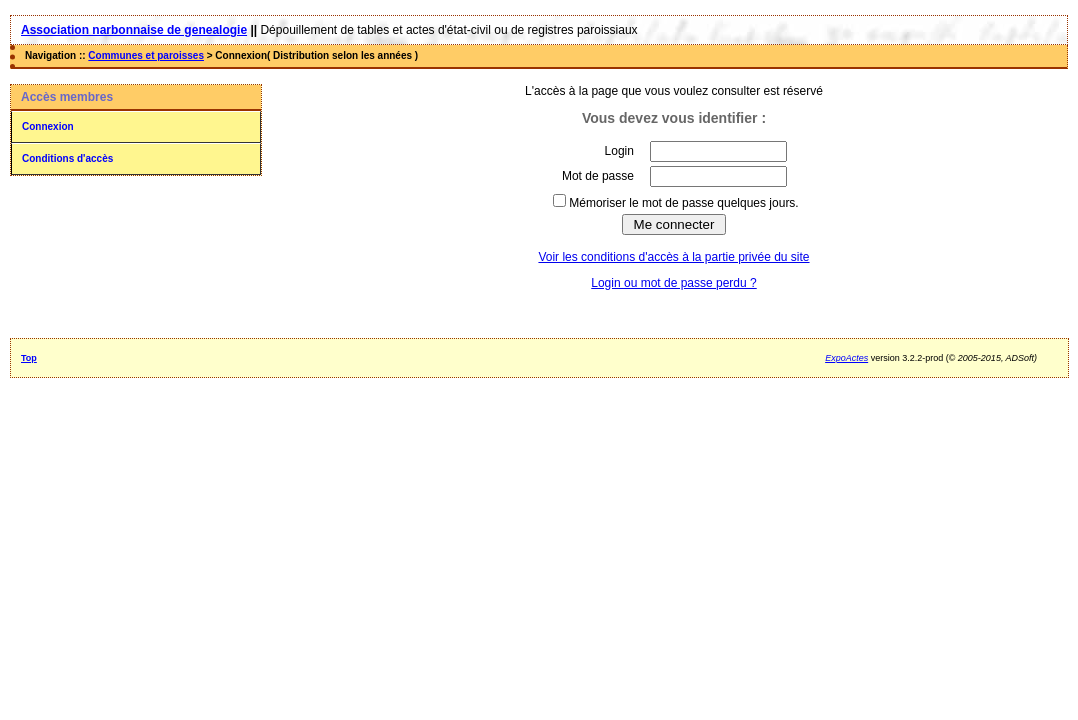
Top (29, 358)
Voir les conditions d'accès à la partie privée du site (673, 257)
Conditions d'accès (67, 158)
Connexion (48, 126)
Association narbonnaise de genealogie (134, 30)
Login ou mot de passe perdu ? (673, 283)
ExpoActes (846, 358)
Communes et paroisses (146, 55)
